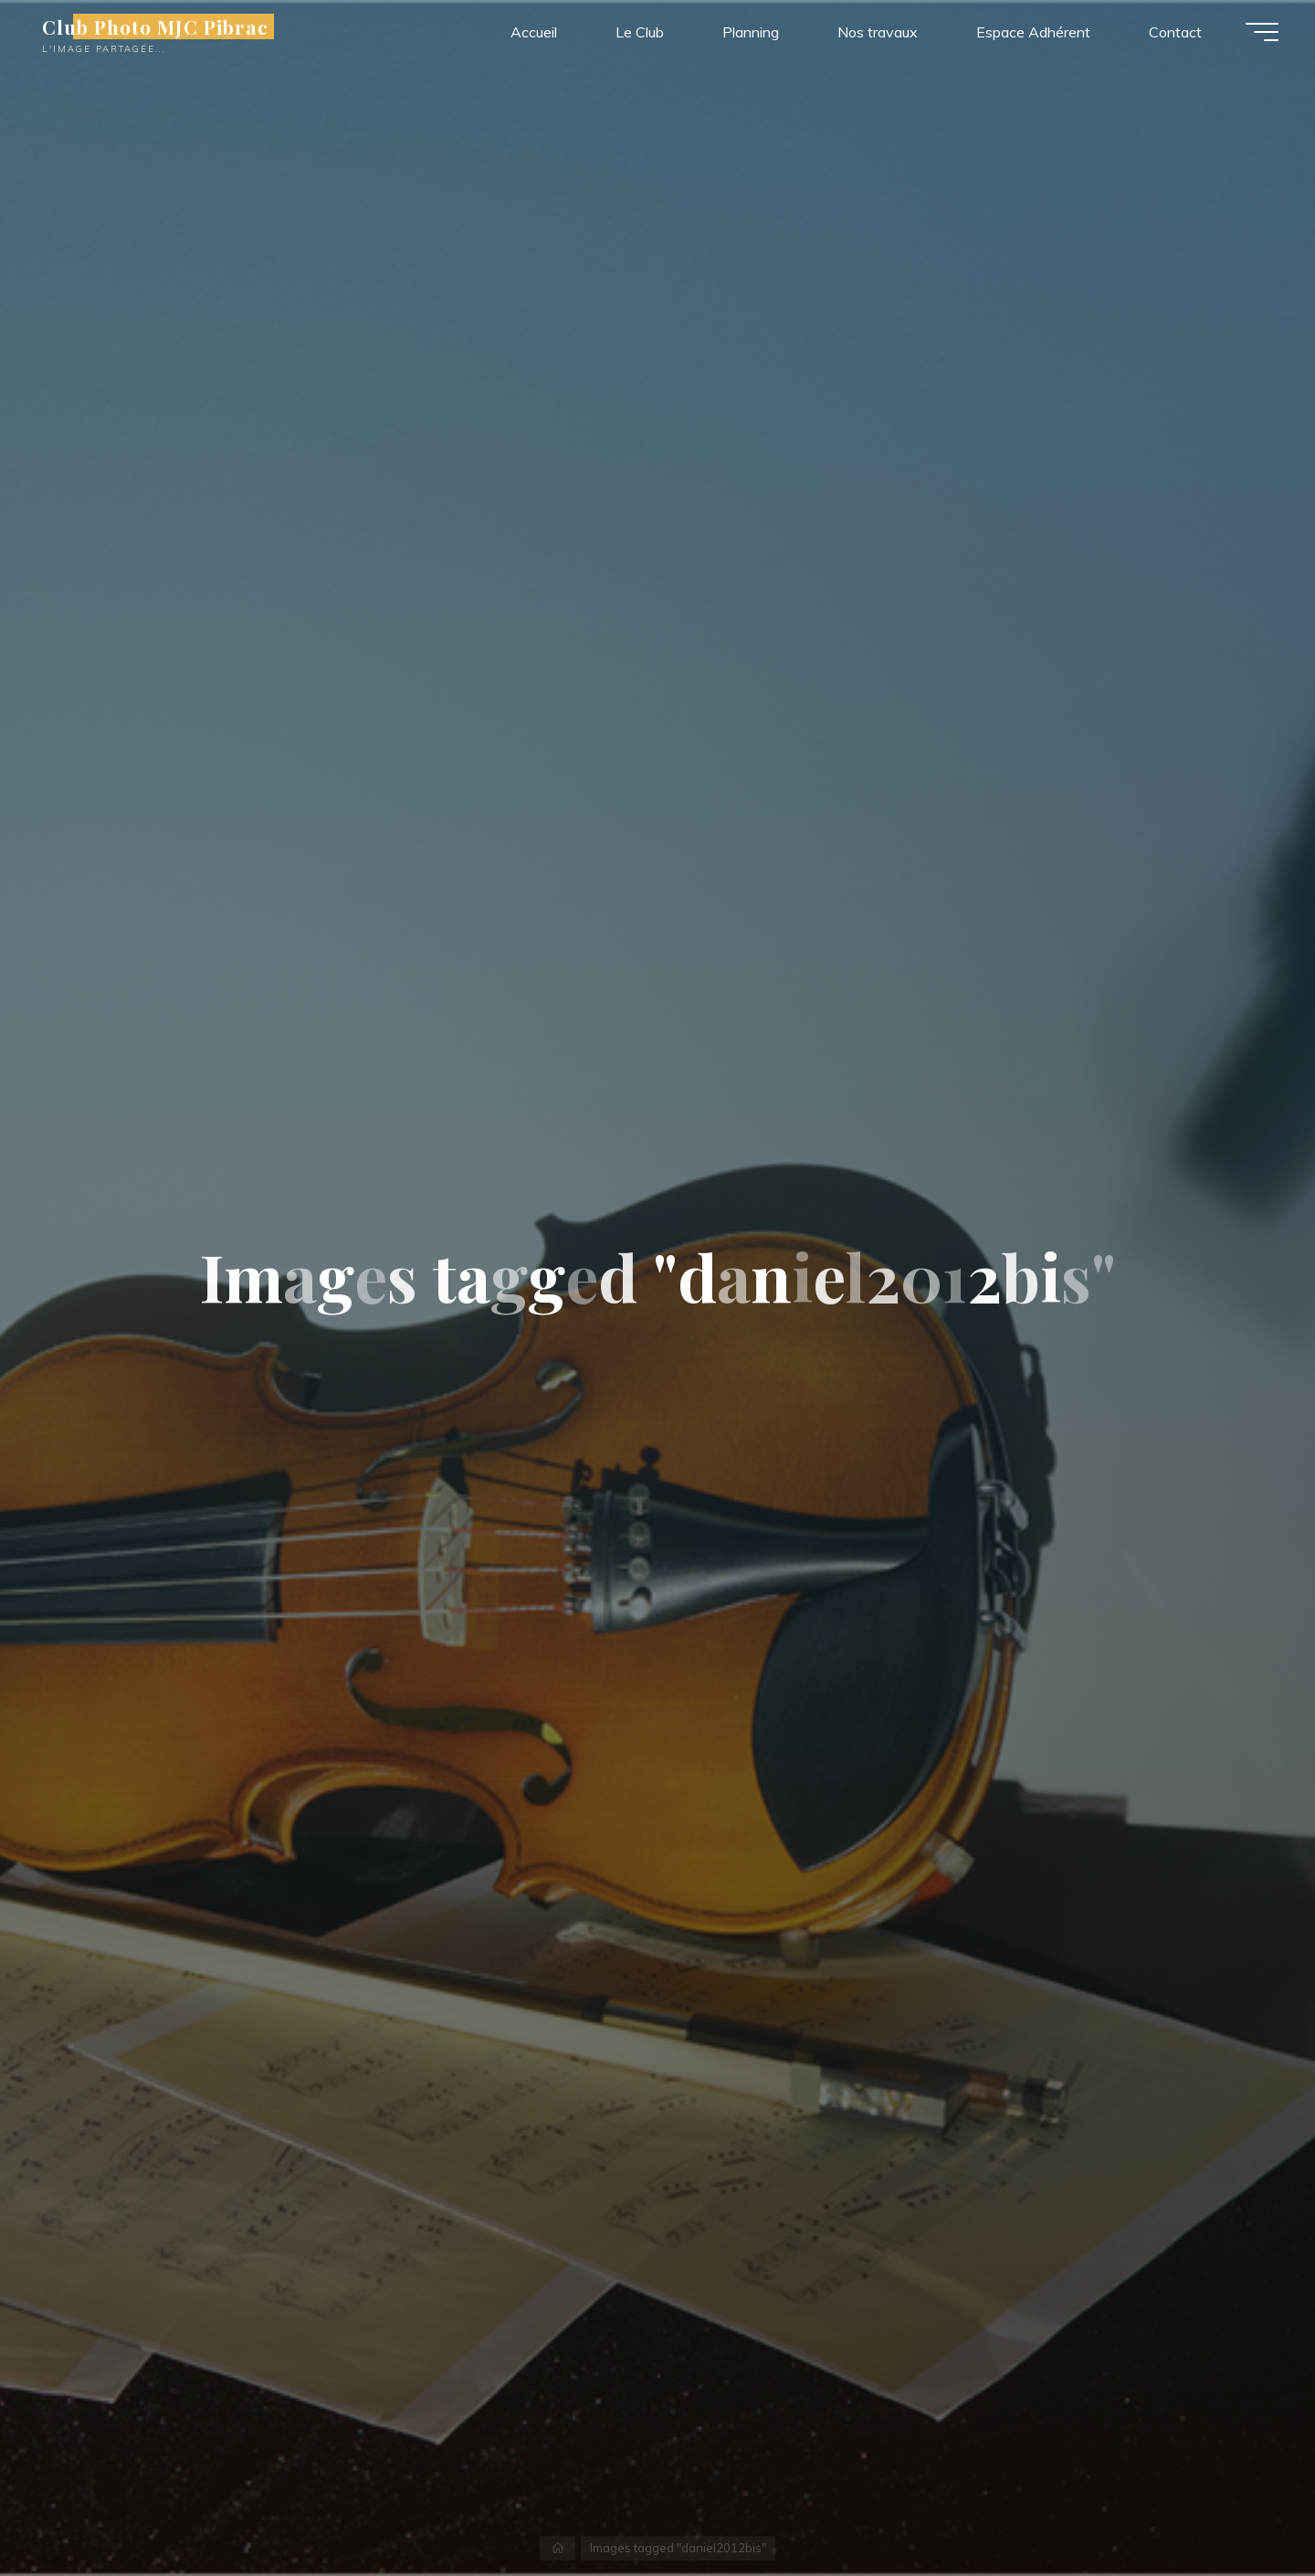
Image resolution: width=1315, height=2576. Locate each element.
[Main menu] (1262, 32)
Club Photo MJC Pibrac (155, 26)
